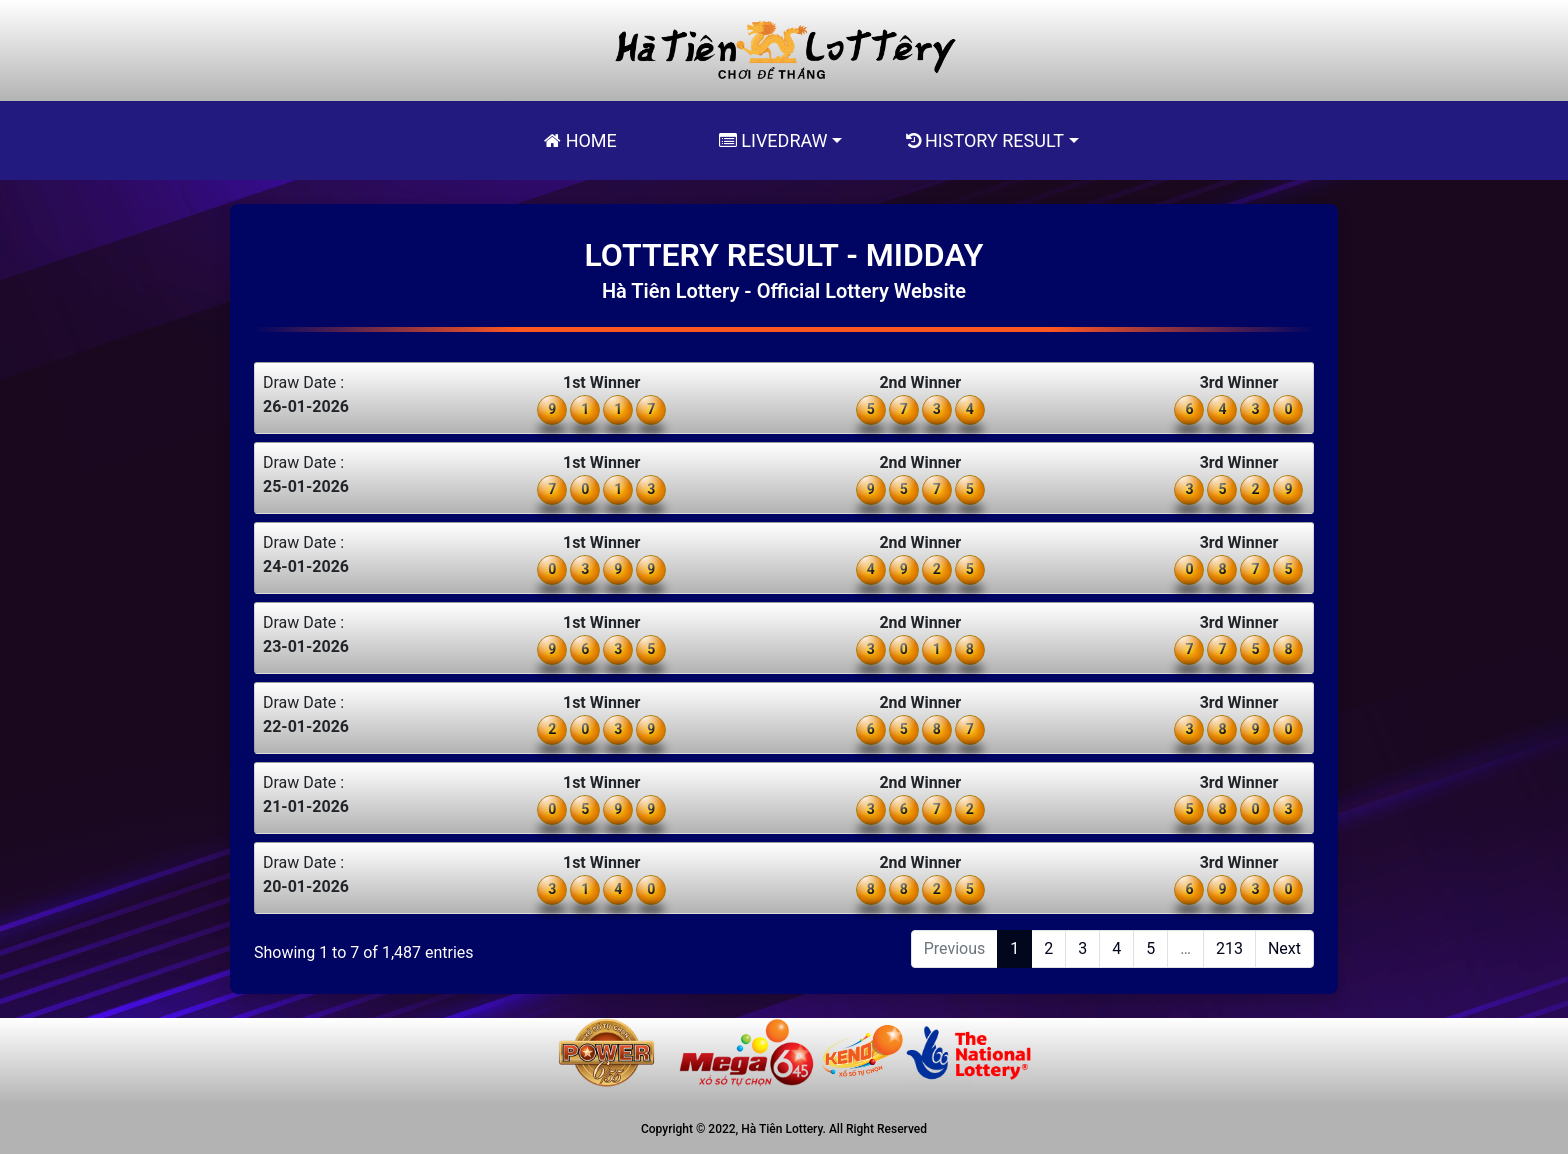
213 (1229, 948)
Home (580, 140)
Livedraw (773, 140)
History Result (985, 140)
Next (1284, 948)
